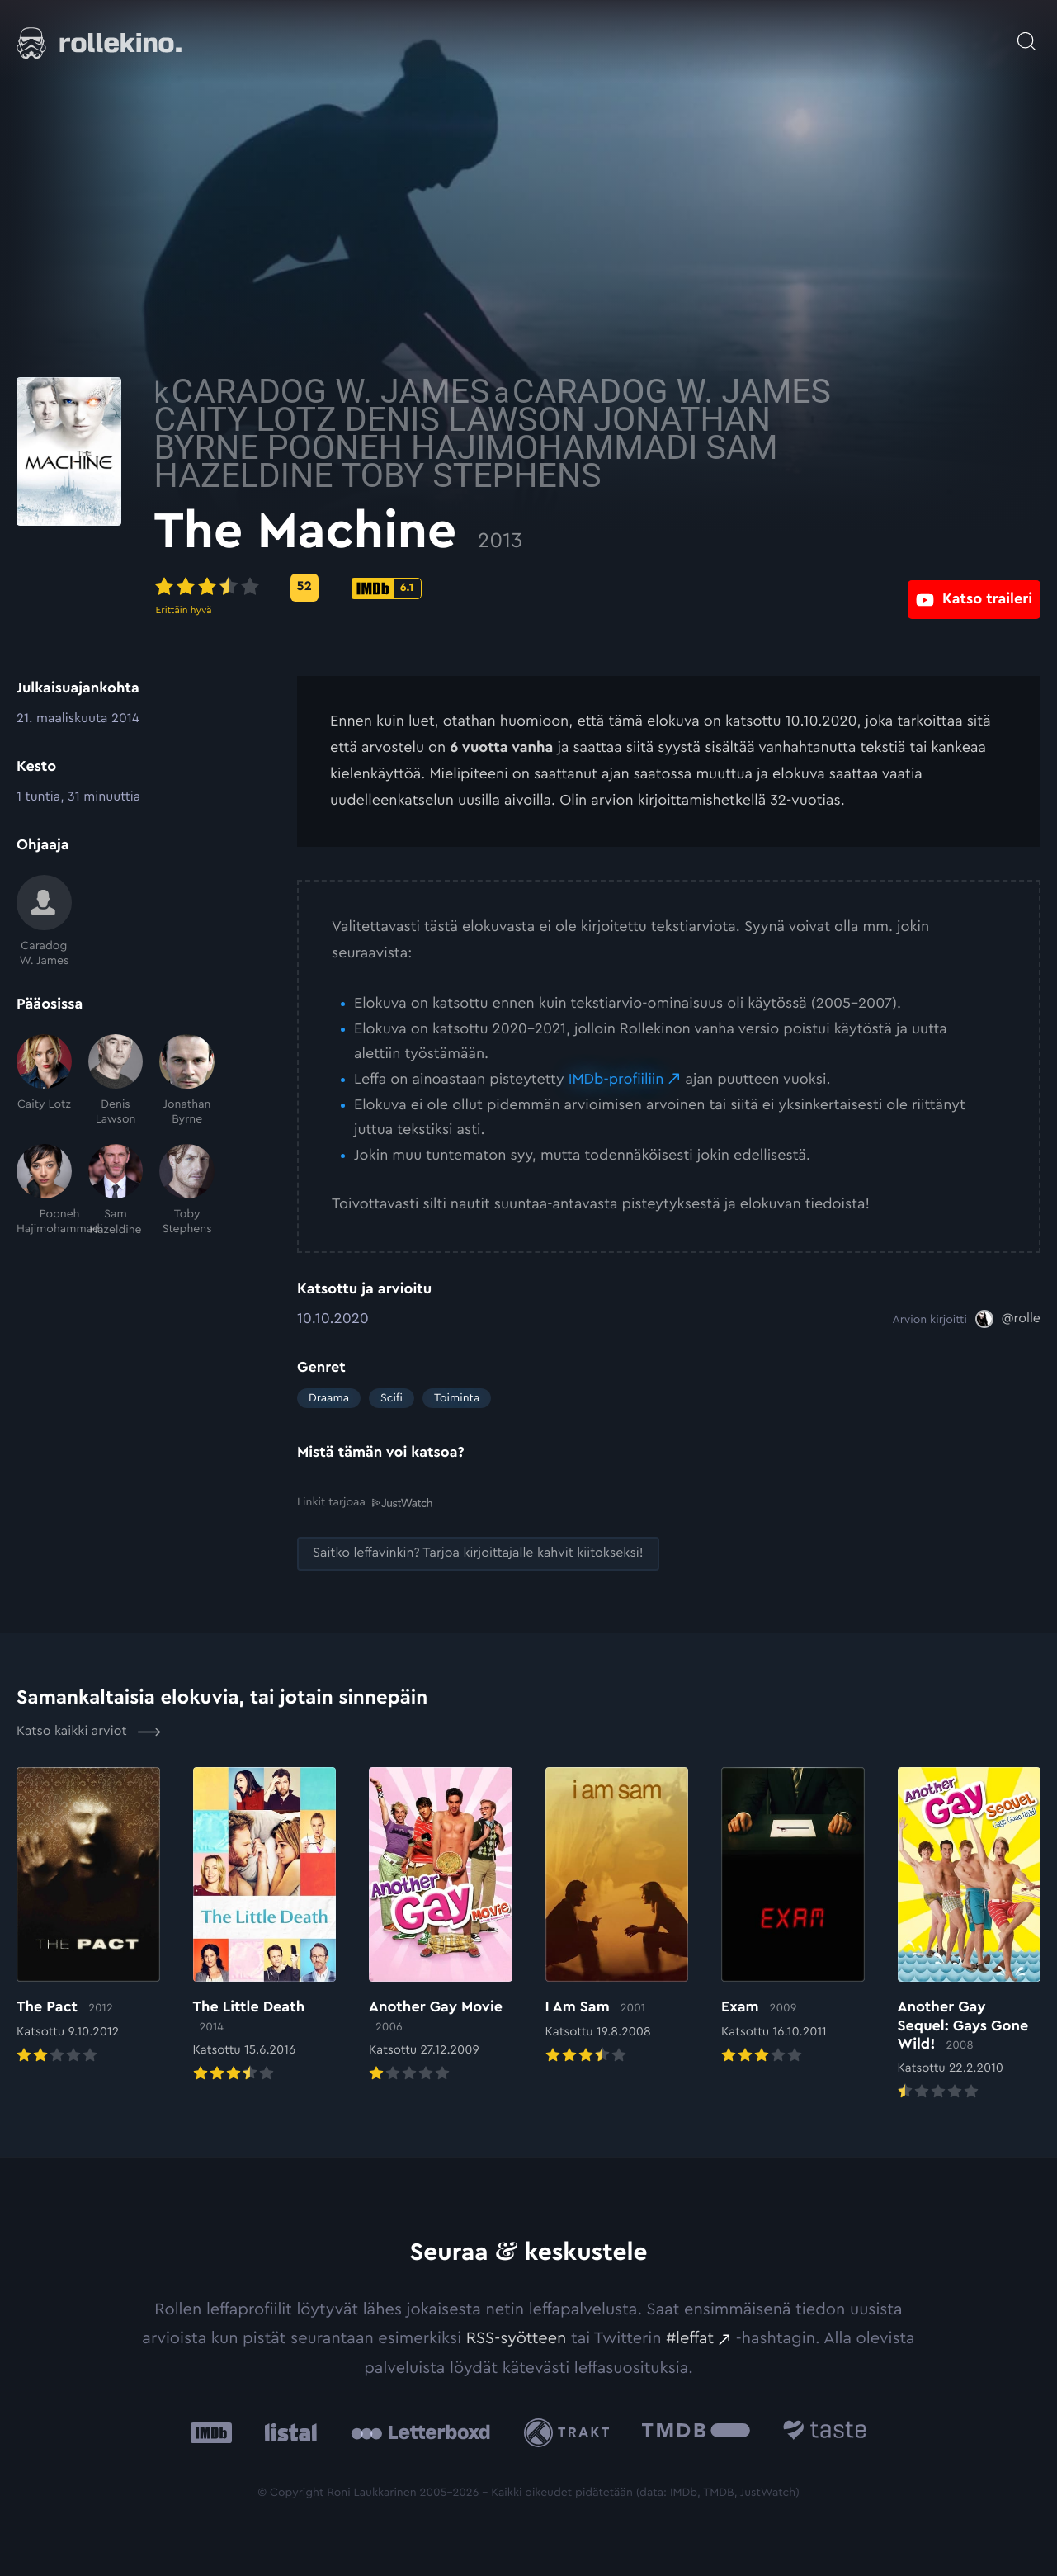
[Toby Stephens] (187, 1190)
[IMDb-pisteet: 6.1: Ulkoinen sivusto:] (529, 588)
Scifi (391, 1398)
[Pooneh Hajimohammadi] (44, 1190)
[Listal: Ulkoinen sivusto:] (286, 2431)
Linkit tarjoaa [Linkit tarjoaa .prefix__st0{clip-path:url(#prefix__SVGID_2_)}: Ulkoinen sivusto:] (364, 1501)
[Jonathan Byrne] (187, 1080)
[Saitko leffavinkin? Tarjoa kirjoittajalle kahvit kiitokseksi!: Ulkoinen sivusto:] (478, 1553)
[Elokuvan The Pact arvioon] (88, 1916)
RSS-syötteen (516, 2337)
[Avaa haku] (1026, 33)
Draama (329, 1398)
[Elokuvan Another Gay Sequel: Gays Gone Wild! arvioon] (969, 1934)
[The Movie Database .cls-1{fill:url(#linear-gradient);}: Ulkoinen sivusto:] (696, 2431)
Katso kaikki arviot (89, 1730)
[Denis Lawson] (116, 1080)
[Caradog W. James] (44, 921)
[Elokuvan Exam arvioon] (793, 1916)
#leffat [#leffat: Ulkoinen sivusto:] (690, 2337)
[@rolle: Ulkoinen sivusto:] (1007, 1319)
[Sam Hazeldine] (116, 1190)
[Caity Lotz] (44, 1080)
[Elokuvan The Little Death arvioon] (265, 1925)
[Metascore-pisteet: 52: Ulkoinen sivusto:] (447, 588)
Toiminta (456, 1398)
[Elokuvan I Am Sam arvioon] (617, 1916)
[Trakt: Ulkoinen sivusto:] (570, 2431)
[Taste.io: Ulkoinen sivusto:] (825, 2431)
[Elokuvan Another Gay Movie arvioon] (440, 1925)
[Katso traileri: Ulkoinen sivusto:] (974, 587)
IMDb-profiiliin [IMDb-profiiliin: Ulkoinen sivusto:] (616, 1079)
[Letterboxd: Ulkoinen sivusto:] (420, 2431)
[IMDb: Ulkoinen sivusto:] (211, 2431)
